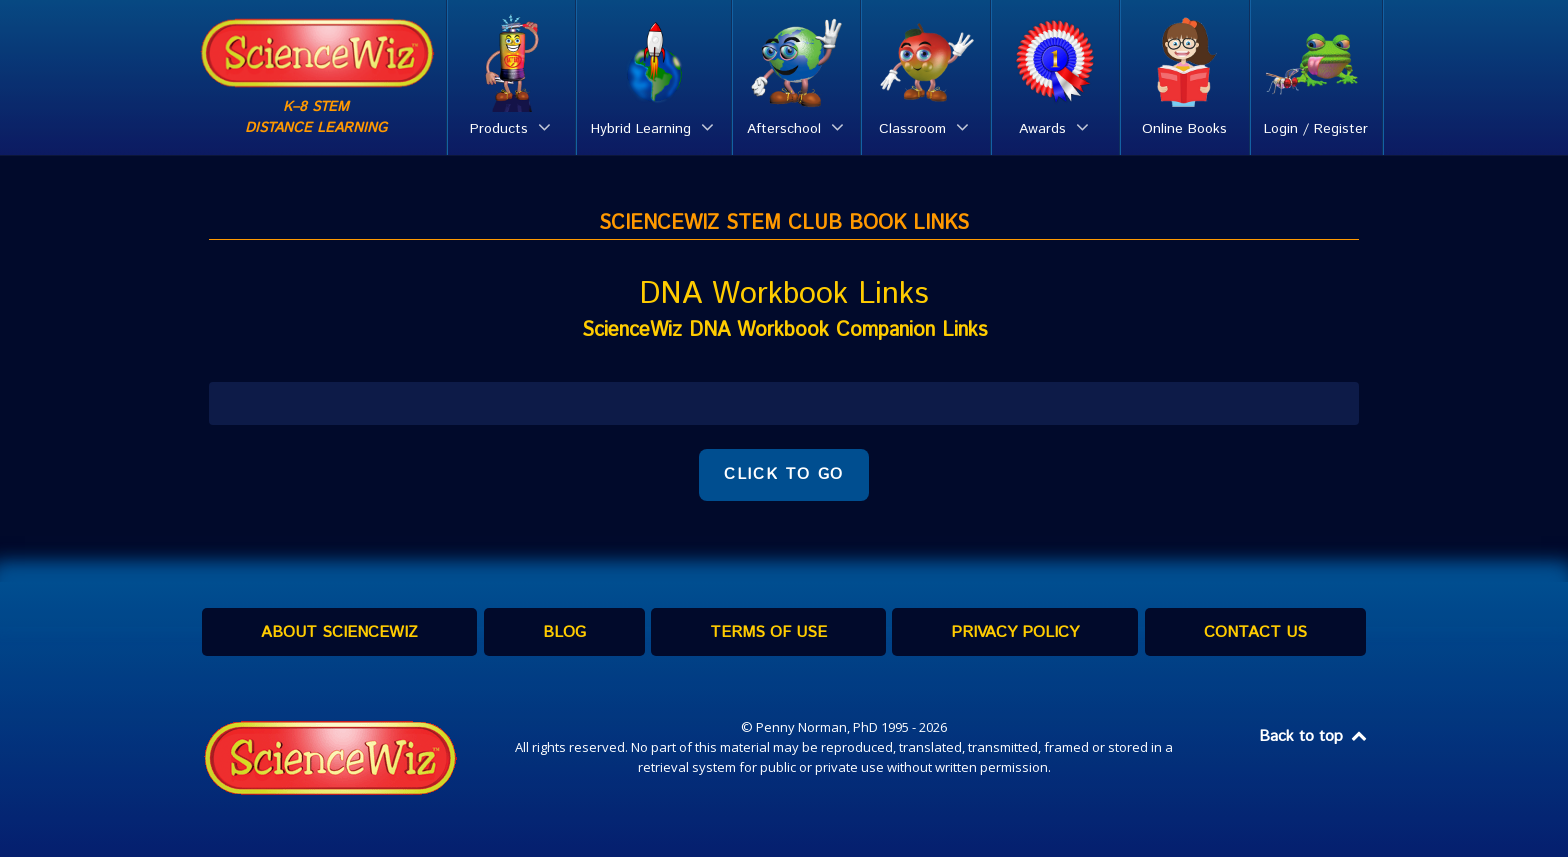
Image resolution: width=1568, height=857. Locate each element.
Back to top (1314, 736)
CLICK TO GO (784, 474)
